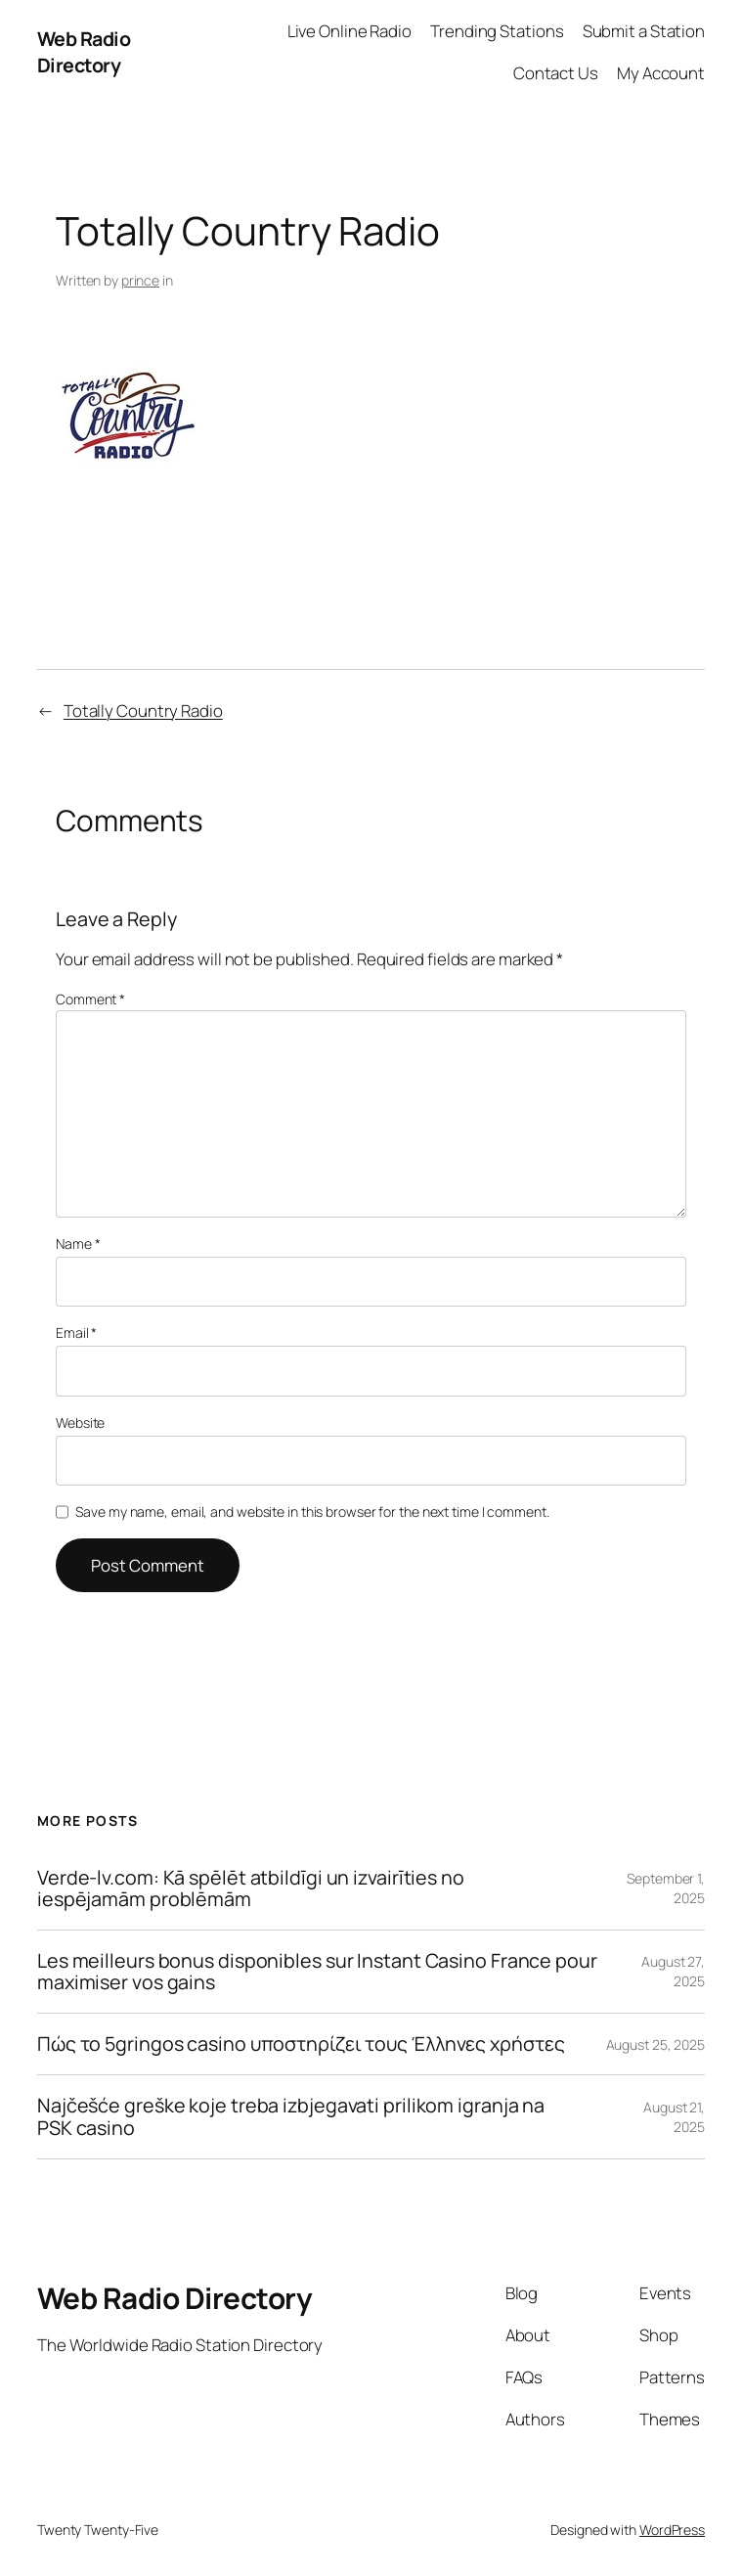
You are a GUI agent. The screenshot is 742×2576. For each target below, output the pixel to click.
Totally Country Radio (143, 710)
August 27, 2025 (673, 1971)
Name (78, 1243)
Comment (90, 999)
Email (76, 1332)
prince (140, 280)
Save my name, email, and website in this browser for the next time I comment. (311, 1511)
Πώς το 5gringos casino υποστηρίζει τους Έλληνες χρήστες (301, 2044)
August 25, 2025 (656, 2044)
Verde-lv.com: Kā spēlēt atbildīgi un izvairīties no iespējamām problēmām (250, 1888)
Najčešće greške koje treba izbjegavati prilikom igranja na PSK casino (291, 2116)
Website (80, 1422)
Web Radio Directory (84, 52)
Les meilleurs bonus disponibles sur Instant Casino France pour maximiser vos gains (317, 1971)
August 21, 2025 (674, 2117)
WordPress (672, 2529)
